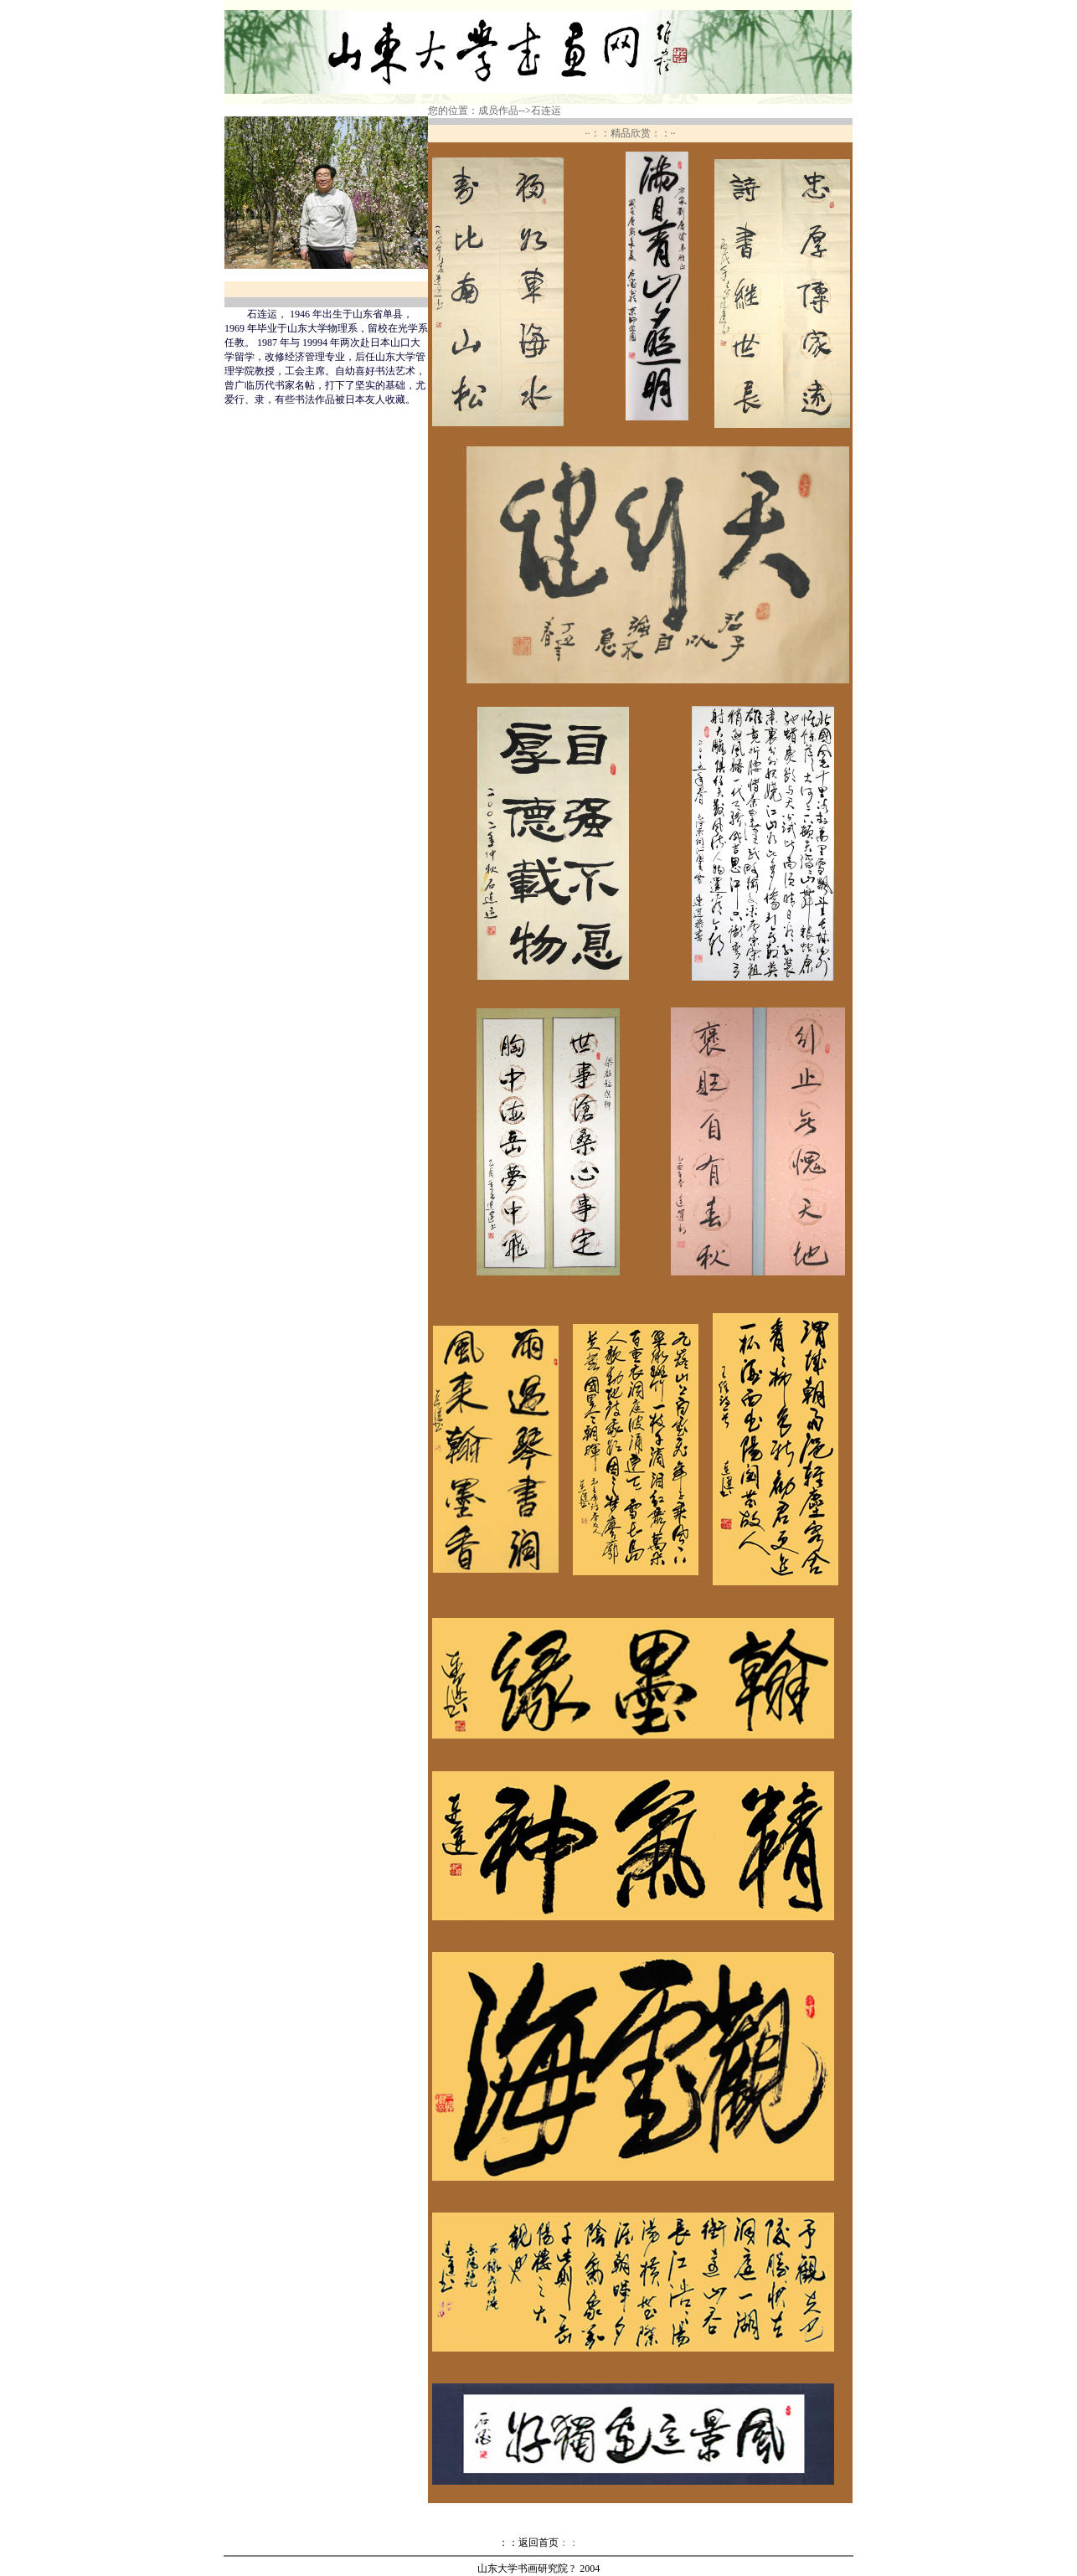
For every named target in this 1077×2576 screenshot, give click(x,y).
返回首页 (548, 2542)
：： (508, 2542)
